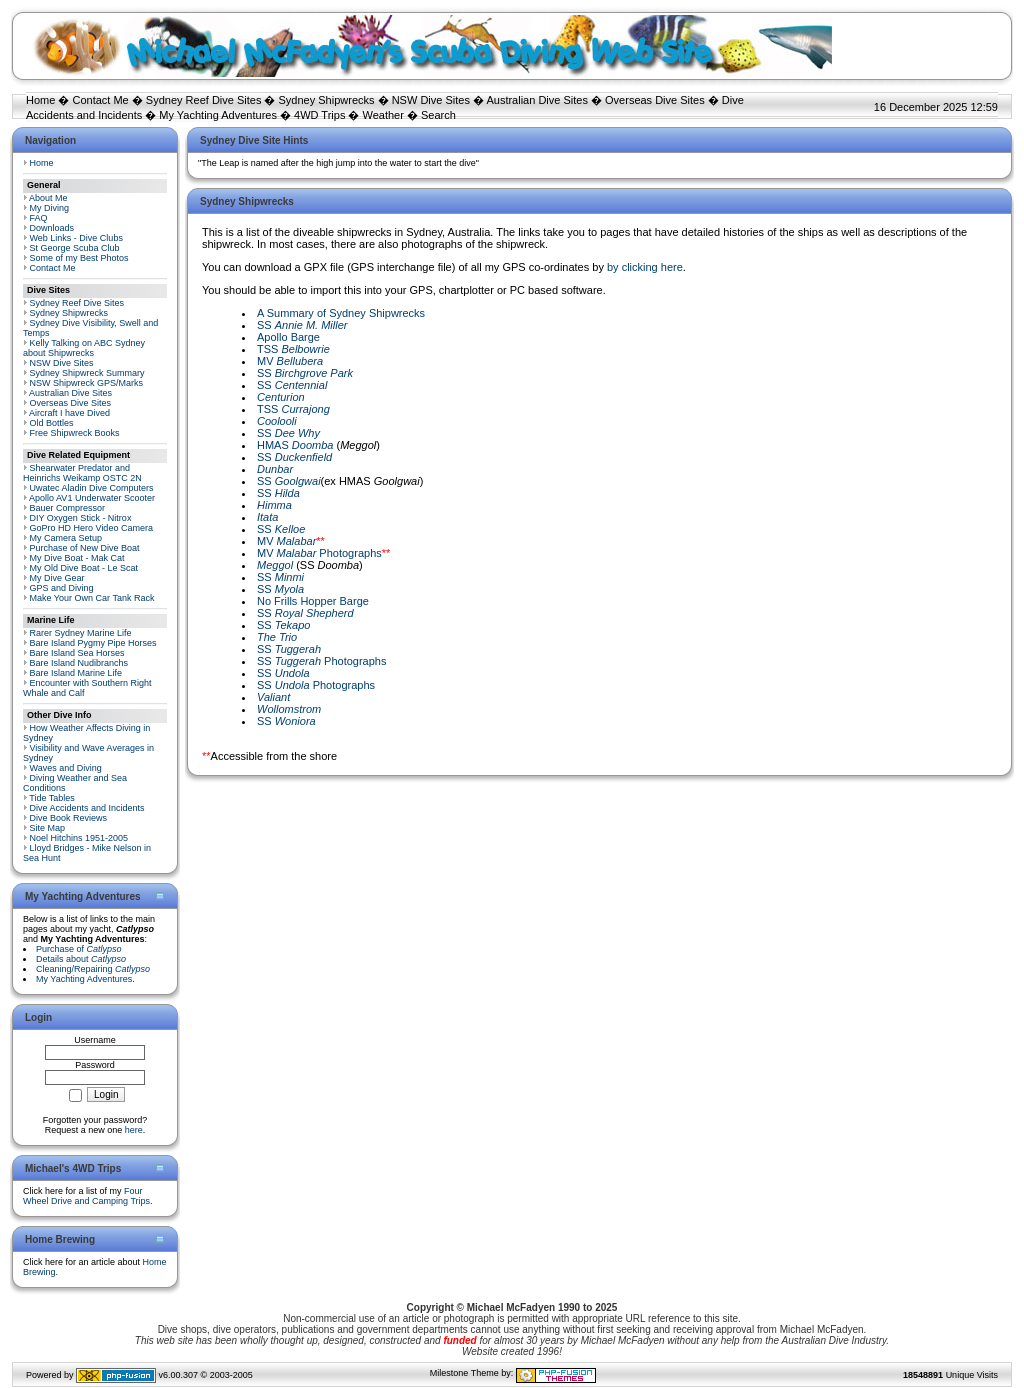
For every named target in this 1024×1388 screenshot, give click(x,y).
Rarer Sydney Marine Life (81, 633)
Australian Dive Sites (537, 100)
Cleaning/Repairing (93, 969)
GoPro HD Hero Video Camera (91, 528)
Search (438, 115)
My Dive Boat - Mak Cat (77, 558)
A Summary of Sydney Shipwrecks (341, 313)
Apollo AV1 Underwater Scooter (92, 498)
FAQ (39, 218)
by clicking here (645, 267)
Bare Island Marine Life (76, 673)
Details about (81, 959)
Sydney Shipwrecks (327, 100)
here (134, 1130)
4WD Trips (319, 115)
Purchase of (79, 949)
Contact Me (100, 100)
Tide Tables (52, 798)
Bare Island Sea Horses (77, 653)
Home (40, 100)
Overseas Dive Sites (655, 100)
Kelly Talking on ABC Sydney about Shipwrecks (84, 348)
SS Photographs (321, 661)
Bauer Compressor (68, 508)
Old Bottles (52, 423)
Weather (383, 115)
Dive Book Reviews (69, 818)
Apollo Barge (288, 337)
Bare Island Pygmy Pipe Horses (93, 643)
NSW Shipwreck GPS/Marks (87, 383)
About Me (48, 198)
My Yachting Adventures (218, 115)
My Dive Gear (57, 578)
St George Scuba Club (75, 248)
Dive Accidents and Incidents (87, 808)
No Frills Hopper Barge (313, 601)
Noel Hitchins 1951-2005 (79, 838)
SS (302, 325)
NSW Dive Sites (431, 100)
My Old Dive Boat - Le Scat (84, 568)
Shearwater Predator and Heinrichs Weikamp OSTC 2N (82, 473)
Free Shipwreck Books (75, 433)
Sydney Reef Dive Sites (204, 100)
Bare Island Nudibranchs (79, 663)
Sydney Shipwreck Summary (87, 373)
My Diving (50, 208)
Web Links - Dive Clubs (76, 238)
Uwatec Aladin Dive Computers (92, 488)
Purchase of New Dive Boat (85, 548)
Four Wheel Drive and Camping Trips (86, 1196)
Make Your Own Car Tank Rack (92, 598)
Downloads (52, 228)
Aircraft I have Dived (69, 413)
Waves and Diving (66, 768)
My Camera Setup (66, 538)
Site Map (48, 828)
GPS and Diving (62, 588)
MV (290, 361)
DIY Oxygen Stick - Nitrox (81, 518)
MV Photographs (319, 553)
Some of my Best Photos (79, 258)
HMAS (295, 445)
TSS (293, 349)
